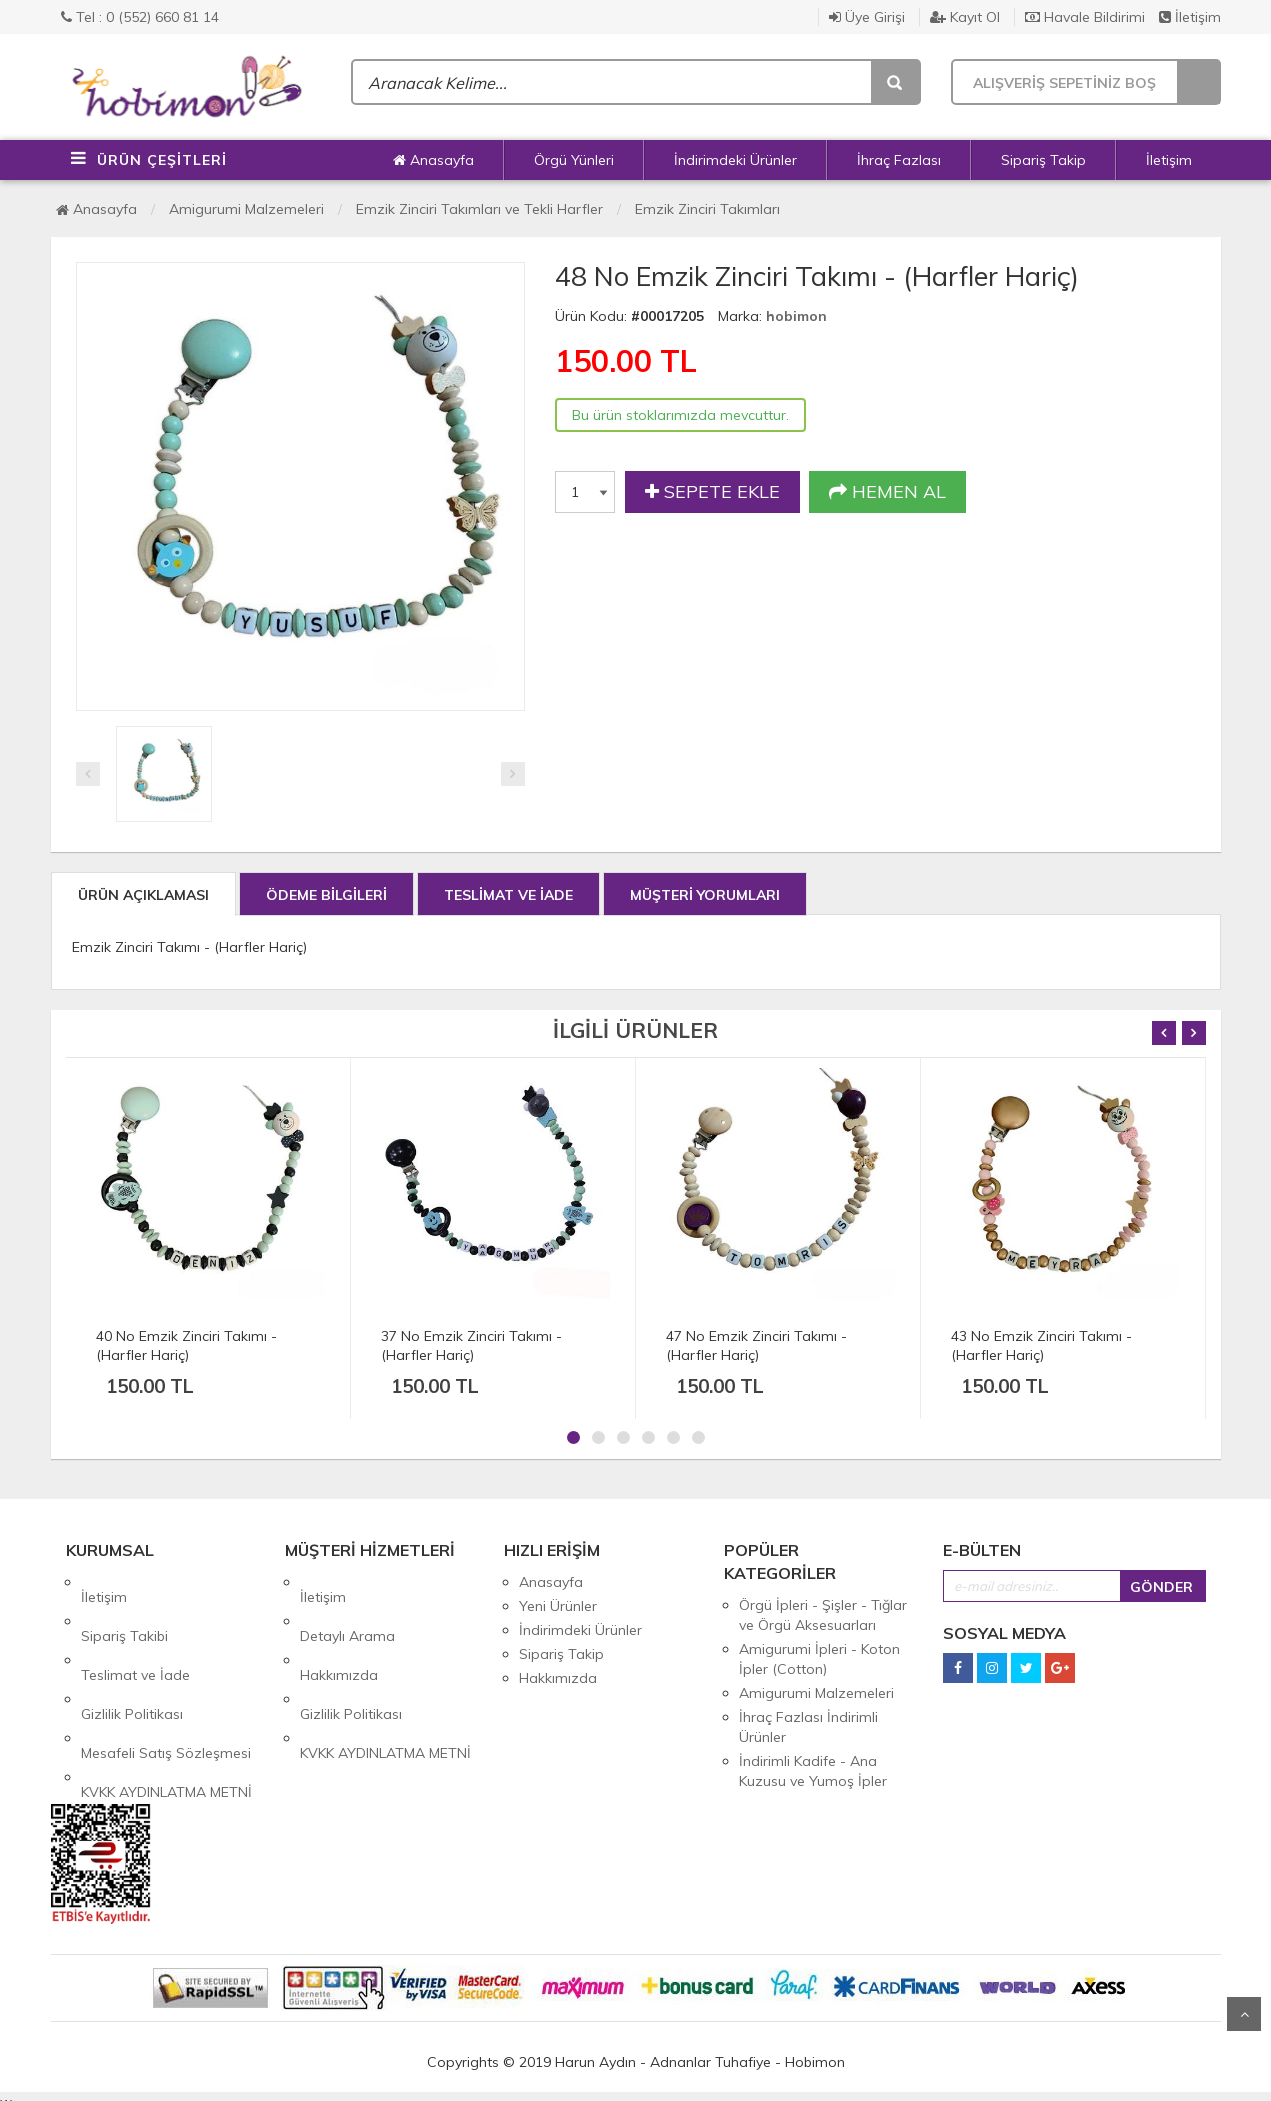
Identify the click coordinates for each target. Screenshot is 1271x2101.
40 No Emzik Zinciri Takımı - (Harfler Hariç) (186, 1345)
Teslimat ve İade (135, 1630)
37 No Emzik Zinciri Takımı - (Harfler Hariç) (471, 1345)
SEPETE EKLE (712, 492)
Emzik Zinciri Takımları (707, 209)
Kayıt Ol (965, 17)
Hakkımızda (339, 1630)
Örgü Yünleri (574, 160)
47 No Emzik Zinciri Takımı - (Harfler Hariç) (756, 1345)
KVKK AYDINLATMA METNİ (166, 1702)
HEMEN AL (887, 492)
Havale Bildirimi (1085, 17)
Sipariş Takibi (124, 1606)
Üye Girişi (867, 17)
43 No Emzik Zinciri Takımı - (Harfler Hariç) (1041, 1345)
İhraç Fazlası (899, 160)
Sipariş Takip (1043, 160)
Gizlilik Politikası (132, 1654)
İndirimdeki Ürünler (735, 160)
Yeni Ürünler (558, 1606)
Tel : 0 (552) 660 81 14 (140, 17)
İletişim (1190, 17)
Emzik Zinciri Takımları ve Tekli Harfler (479, 209)
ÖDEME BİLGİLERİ (326, 895)
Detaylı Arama (347, 1606)
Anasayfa (433, 160)
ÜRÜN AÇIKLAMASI (143, 895)
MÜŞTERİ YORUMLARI (705, 895)
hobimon (796, 316)
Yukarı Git (1244, 2014)
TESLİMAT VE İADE (508, 895)
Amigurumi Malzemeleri (246, 209)
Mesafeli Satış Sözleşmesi (166, 1678)
